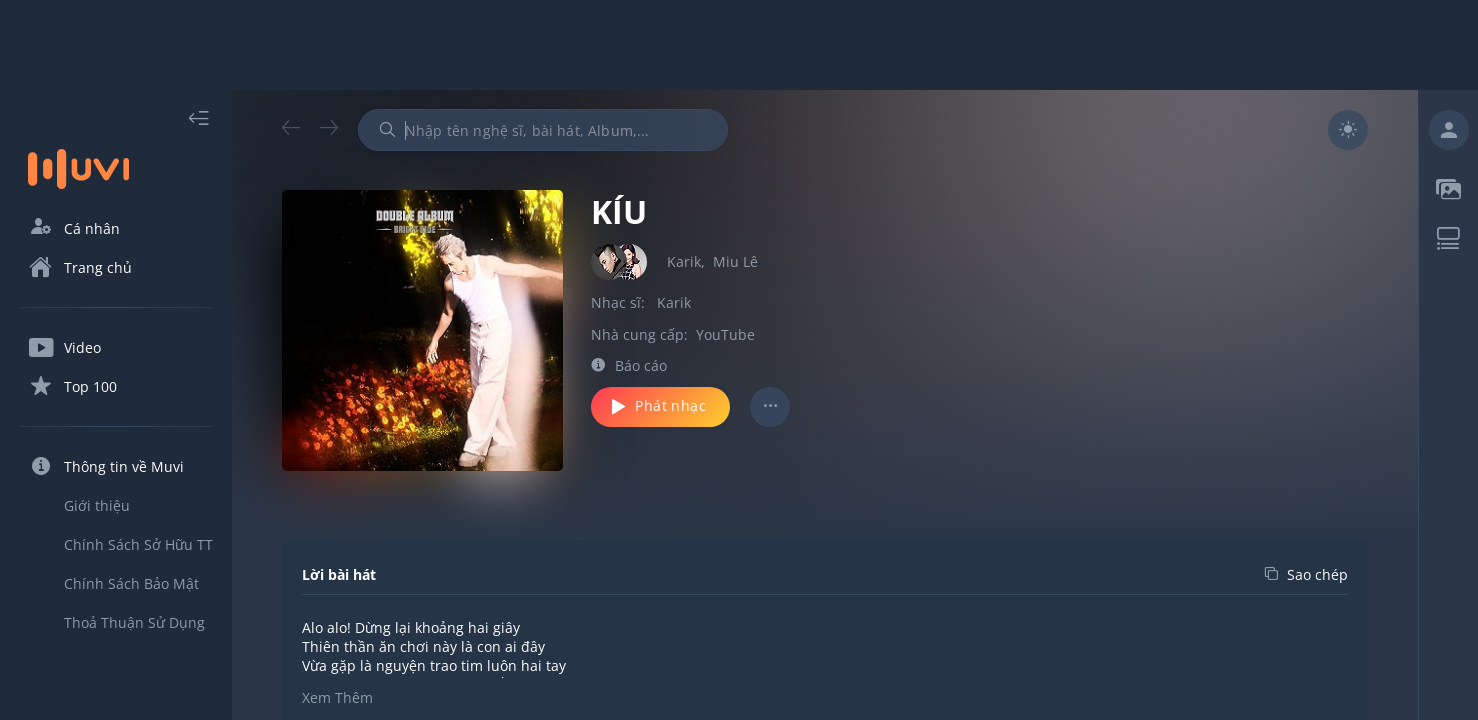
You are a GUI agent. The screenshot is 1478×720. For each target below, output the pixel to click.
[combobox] (543, 130)
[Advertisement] (739, 45)
